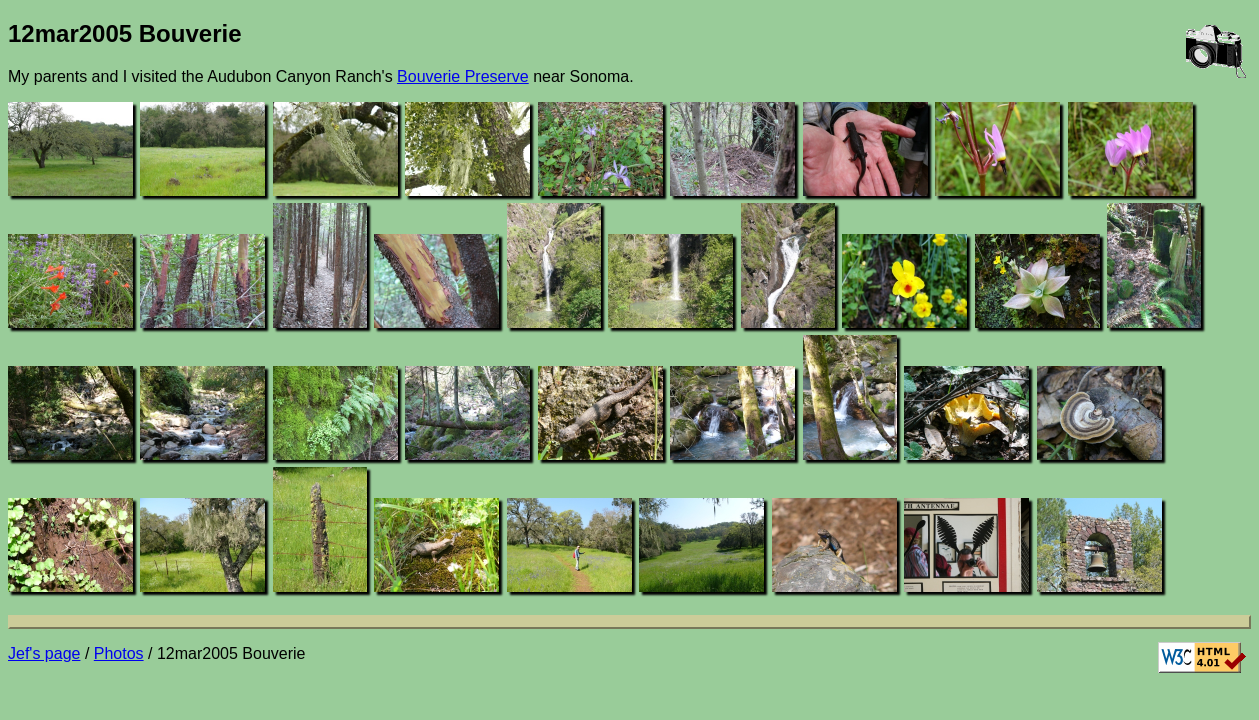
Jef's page (44, 653)
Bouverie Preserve (463, 76)
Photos (119, 653)
